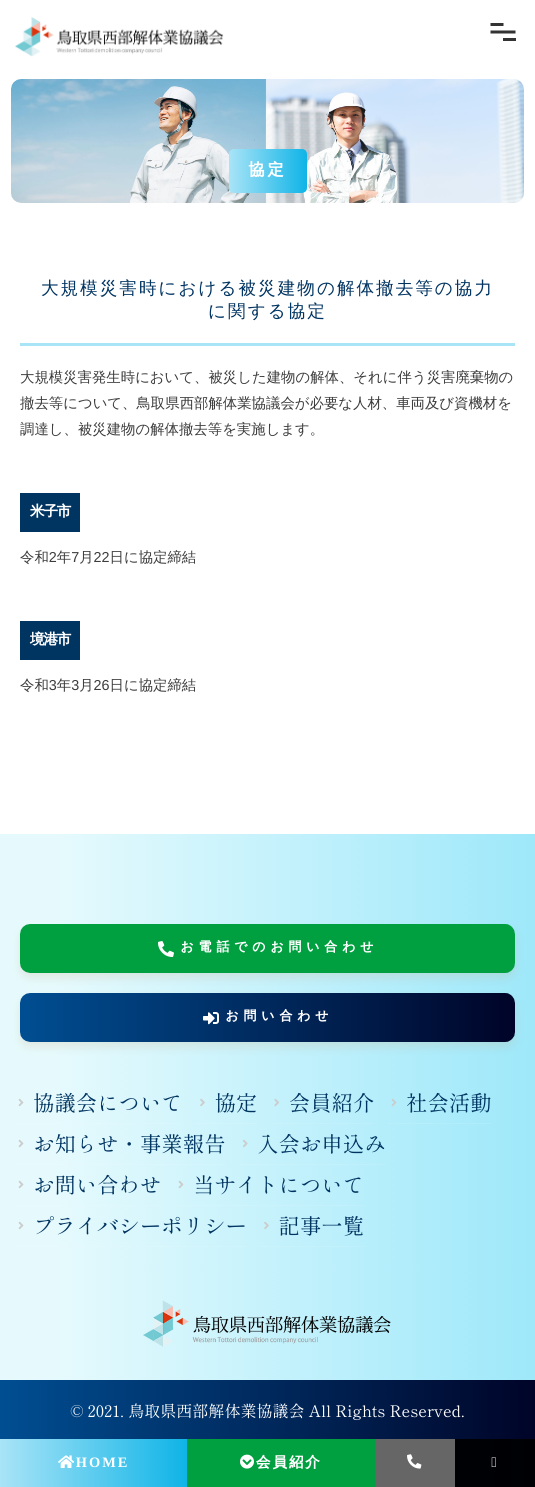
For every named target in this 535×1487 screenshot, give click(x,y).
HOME (94, 1463)
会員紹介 (281, 1463)
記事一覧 (322, 1225)
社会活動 (449, 1102)
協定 (235, 1102)
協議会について (108, 1102)
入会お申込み (321, 1143)
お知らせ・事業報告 (129, 1143)
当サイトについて (278, 1184)
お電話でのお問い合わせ (268, 948)
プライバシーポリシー (140, 1225)
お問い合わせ (268, 1017)
